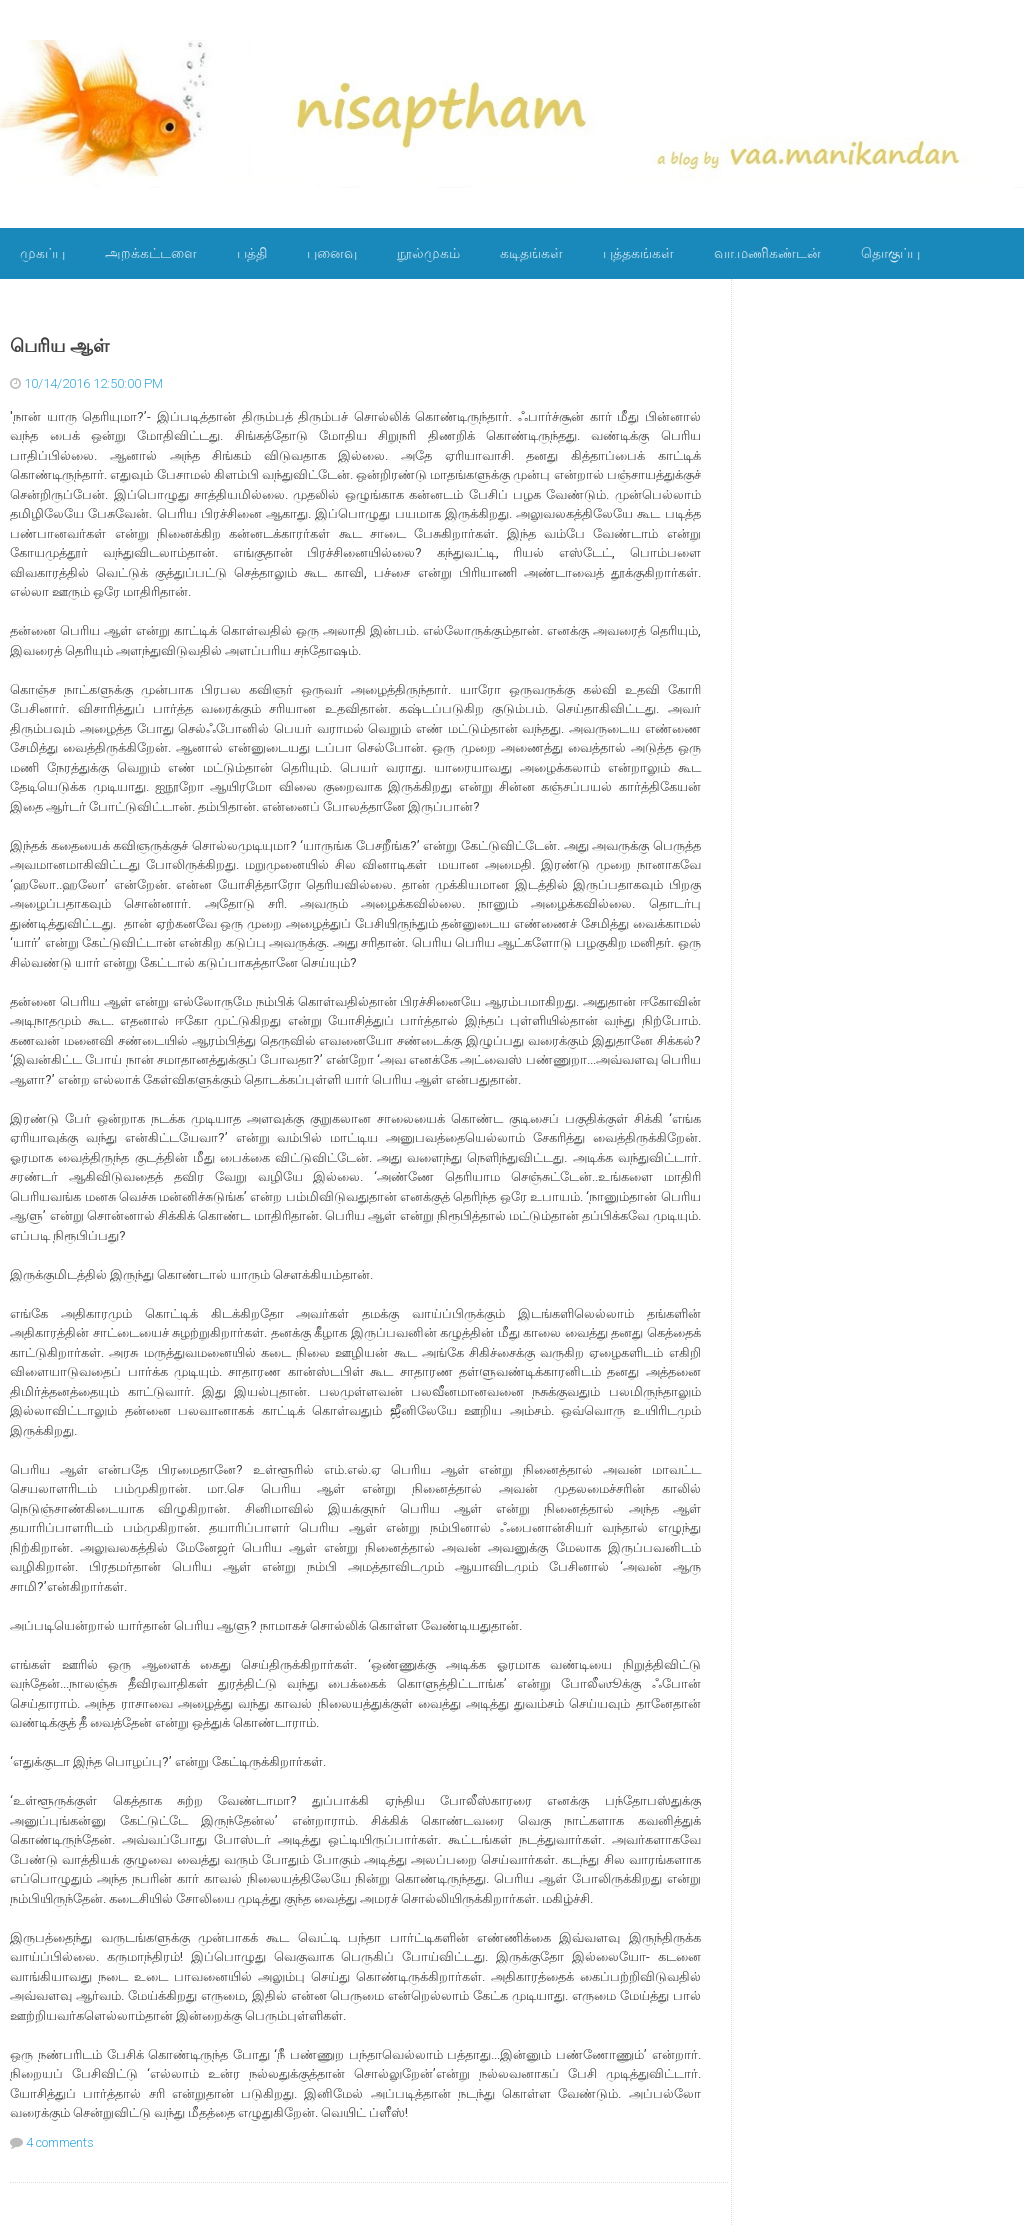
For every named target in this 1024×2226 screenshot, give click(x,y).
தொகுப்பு (890, 253)
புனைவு (332, 253)
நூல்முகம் (428, 253)
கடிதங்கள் (531, 253)
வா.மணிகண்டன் (767, 253)
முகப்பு (42, 253)
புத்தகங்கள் (638, 253)
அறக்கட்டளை (151, 253)
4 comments (60, 2142)
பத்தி (252, 253)
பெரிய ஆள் (59, 346)
